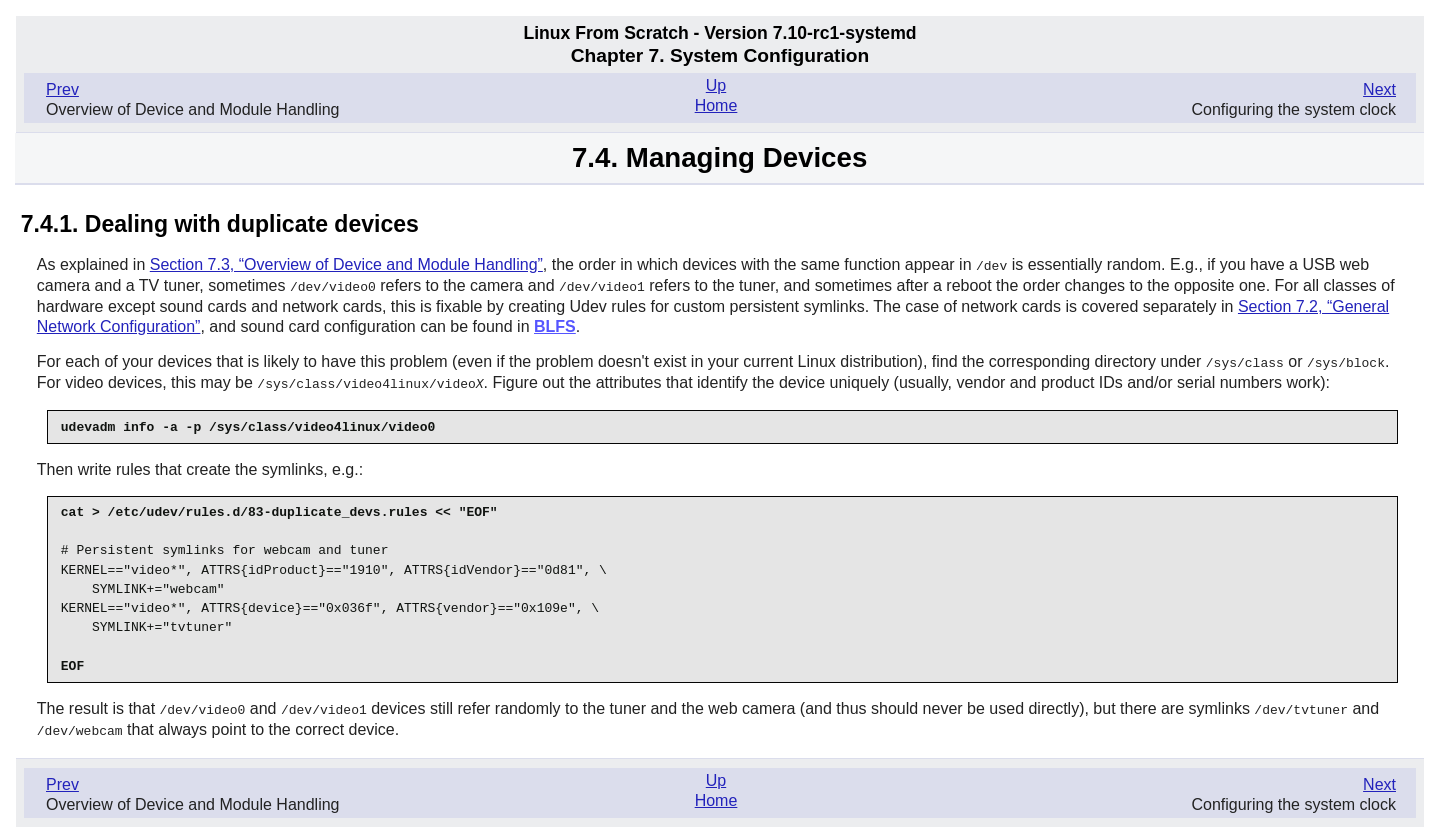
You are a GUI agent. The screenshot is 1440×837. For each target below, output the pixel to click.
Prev (62, 89)
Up (716, 85)
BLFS (555, 324)
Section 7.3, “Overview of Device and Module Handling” (346, 264)
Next (1379, 89)
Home (716, 105)
